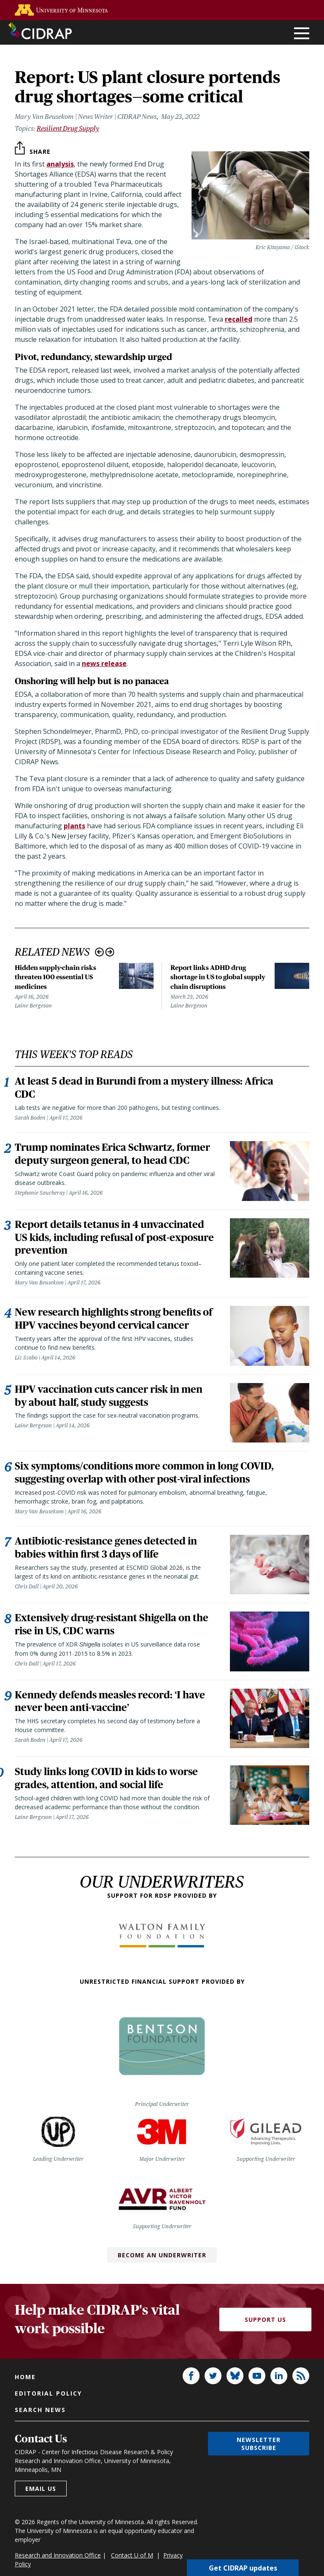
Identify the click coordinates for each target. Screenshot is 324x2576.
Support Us (265, 2336)
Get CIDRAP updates (243, 2567)
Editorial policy (48, 2409)
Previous (99, 952)
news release (104, 663)
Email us (40, 2505)
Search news (40, 2426)
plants (74, 825)
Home (25, 2393)
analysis (60, 164)
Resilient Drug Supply (68, 128)
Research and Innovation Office (58, 2571)
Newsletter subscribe (259, 2460)
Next (109, 952)
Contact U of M (132, 2571)
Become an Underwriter (162, 2271)
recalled (238, 319)
